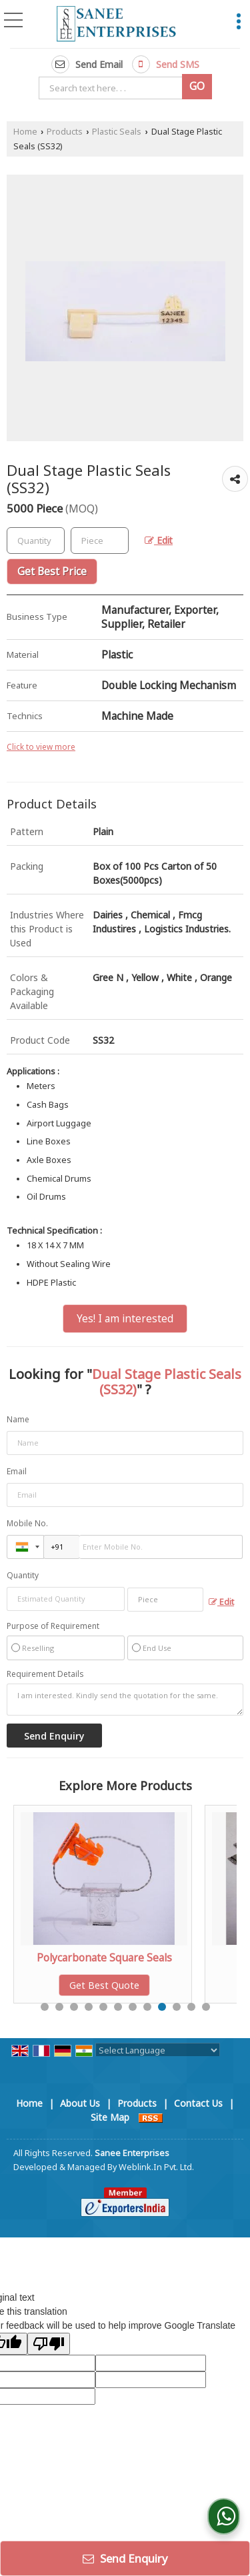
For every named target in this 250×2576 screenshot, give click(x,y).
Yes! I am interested (125, 1319)
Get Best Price (52, 572)
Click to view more (41, 746)
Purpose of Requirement (53, 1626)
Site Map (110, 2117)
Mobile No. (27, 1523)
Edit (159, 540)
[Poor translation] (48, 2344)
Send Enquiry (125, 2558)
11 (191, 2007)
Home (25, 131)
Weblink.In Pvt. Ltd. (156, 2167)
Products (65, 131)
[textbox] (113, 88)
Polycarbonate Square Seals (128, 1958)
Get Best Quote (128, 1985)
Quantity (23, 1575)
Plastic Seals (116, 131)
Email (17, 1471)
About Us (80, 2103)
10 (177, 2007)
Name (18, 1419)
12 (206, 2007)
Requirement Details (45, 1674)
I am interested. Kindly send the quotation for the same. (125, 1700)
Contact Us (198, 2103)
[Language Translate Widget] (157, 2050)
